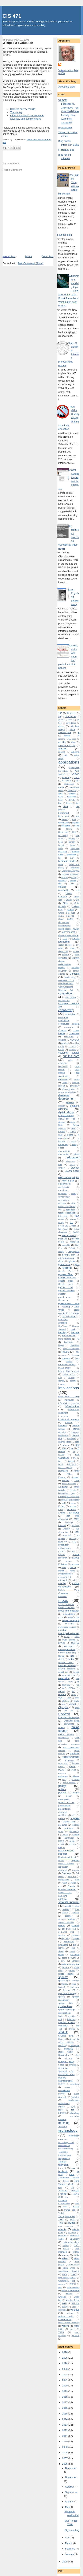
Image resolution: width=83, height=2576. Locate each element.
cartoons (62, 881)
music (66, 1637)
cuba (61, 1049)
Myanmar (75, 1643)
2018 (65, 2396)
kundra (73, 1506)
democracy (74, 1086)
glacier (61, 1261)
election (75, 1167)
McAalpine (63, 1564)
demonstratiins (68, 1089)
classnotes (63, 951)
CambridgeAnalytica (70, 871)
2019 (65, 2391)
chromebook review (68, 929)
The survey (16, 112)
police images (68, 1783)
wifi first (76, 2303)
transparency (64, 2204)
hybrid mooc (69, 1374)
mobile (62, 1583)
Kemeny (62, 1477)
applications (68, 762)
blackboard (63, 832)
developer (63, 1095)
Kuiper (61, 1506)
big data (75, 823)
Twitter (71, 2222)
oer (69, 1698)
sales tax (65, 1892)
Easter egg (63, 1145)
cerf (77, 890)
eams (73, 1141)
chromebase (63, 922)
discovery (62, 1122)
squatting (72, 2016)
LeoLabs (69, 1522)
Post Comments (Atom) (30, 263)
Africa (72, 729)
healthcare (69, 1342)
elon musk (68, 1180)
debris (64, 1083)
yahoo (72, 2329)
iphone (66, 1445)
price (74, 1815)
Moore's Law (73, 1617)
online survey (66, 1734)
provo (60, 1831)
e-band (70, 1135)
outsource (69, 1760)
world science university (68, 2323)
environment (63, 1200)
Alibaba (72, 739)
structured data (66, 2074)
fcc (71, 1222)
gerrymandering (66, 1258)
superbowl (74, 2084)
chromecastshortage (68, 935)
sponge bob (65, 2003)
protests (75, 1825)
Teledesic (63, 2152)
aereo (61, 726)
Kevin (76, 1481)
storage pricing (66, 2061)
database (62, 1079)
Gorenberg (63, 1300)
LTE (74, 1542)
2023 (65, 2369)
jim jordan (65, 1468)
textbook (63, 2171)
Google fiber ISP (67, 1277)
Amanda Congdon (66, 745)
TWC (60, 2219)
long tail (67, 1535)
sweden (75, 2097)
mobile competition (68, 1585)
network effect (66, 1662)
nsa (77, 1685)
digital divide (66, 1112)
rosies (73, 1883)
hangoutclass (68, 1335)
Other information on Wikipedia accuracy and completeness (27, 117)
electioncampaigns (68, 1177)
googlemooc (64, 1297)
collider (61, 968)
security (75, 1925)
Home (28, 256)
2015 (65, 2413)
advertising (71, 723)
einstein (61, 1168)
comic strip (70, 977)
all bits (62, 742)
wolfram (69, 2313)
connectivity (66, 1010)
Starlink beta (65, 2035)
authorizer (71, 790)
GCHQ (72, 1248)
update (65, 2245)
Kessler (65, 1480)
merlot (61, 1571)
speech (61, 1997)
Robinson (72, 1876)
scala (77, 1909)
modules (62, 1596)
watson (61, 2284)
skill (73, 1948)
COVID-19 (74, 1040)
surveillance (64, 2090)
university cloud (71, 2242)
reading (72, 1844)
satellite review (72, 1906)
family (60, 1223)
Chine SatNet (65, 919)
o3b (73, 1691)
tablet (60, 2110)
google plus (65, 1287)
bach (60, 797)
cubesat (72, 1050)
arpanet (66, 777)
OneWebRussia (71, 1720)
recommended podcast (66, 1852)
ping (64, 1780)
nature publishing (67, 1652)
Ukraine (62, 2235)
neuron (76, 1672)
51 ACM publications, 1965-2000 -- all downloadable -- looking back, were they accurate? (68, 111)
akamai (67, 736)
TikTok (66, 2181)
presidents (62, 1815)
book (60, 842)
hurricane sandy (66, 1364)
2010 (65, 2441)
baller (60, 800)
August (69, 2501)
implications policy (68, 1396)
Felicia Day (63, 1226)
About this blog (66, 86)
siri (74, 1944)
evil (59, 1210)
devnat (70, 1102)
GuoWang (63, 1319)
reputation (63, 1866)
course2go (69, 1037)
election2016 (72, 1170)
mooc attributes (66, 1604)
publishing (74, 1831)
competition (66, 993)
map (73, 1551)
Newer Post (9, 256)
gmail (77, 1264)
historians (74, 1345)
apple (65, 755)
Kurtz (60, 1510)
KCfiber (68, 1474)
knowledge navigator (70, 1500)
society (61, 1961)
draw (73, 1128)
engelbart (63, 1190)
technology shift (66, 2142)
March (69, 2543)
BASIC (72, 800)
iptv (77, 1445)
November (71, 2477)
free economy (69, 1235)
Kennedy (75, 1477)
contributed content (68, 1023)
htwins (69, 1361)
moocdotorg (69, 1614)
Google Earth (65, 1271)
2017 (65, 2402)
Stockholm (63, 2055)
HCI (77, 1339)
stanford (71, 2019)
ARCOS (76, 774)
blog (74, 832)
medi (64, 1567)
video (65, 2258)
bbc (60, 803)
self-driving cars (69, 1929)
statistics (62, 2046)
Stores (61, 2065)
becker (69, 803)
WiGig (64, 2307)
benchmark (63, 813)
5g (59, 716)
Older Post (47, 256)
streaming (63, 2068)
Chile (65, 903)
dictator (61, 1106)
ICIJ (60, 1378)
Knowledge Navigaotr (68, 1497)
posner (76, 1792)
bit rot (77, 826)
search (61, 1925)
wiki (74, 2306)
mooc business (66, 1607)
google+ (62, 1293)
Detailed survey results (22, 109)
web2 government (70, 2290)
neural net (63, 1672)
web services (73, 2287)
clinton (65, 954)
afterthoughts (64, 732)
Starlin (72, 2029)
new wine (64, 1678)
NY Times (72, 1688)
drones (61, 1131)
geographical (74, 1252)
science (69, 1916)
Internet (62, 1425)
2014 (65, 2419)
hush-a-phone (64, 1368)
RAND (61, 1841)
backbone (71, 797)
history (65, 1351)
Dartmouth (63, 1066)
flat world (62, 1229)
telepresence (64, 2158)
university (74, 2239)
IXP (74, 1458)
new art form (68, 1675)
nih (78, 1682)
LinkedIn (66, 1529)
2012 (65, 2430)
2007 (65, 2458)
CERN (69, 893)
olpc (63, 1704)
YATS (61, 2332)
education (72, 1157)
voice (64, 2274)
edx (60, 1164)
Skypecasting (72, 2530)
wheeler (62, 2296)
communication (65, 983)
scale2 (65, 1913)
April (68, 2537)
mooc (63, 1600)
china (71, 909)
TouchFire (62, 2191)
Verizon (65, 2255)
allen (73, 742)
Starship (62, 2039)
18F (60, 713)
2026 (65, 2352)
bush (72, 858)
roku (77, 1879)
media (73, 1567)
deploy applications (67, 1092)
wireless (74, 2309)
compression (64, 1001)
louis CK (62, 1541)
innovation (63, 1416)
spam (74, 1984)
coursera (62, 1040)
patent (72, 1766)
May (67, 2507)
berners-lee (64, 816)
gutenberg (62, 1323)
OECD (61, 1698)
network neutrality (67, 1665)
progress (75, 1818)
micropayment (64, 1577)
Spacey (64, 1984)
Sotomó (65, 1967)
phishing (75, 1776)
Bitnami (69, 829)
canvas (64, 877)
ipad (77, 1441)
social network (69, 1957)
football (76, 1232)
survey (61, 2093)
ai (78, 732)
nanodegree (69, 1646)
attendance (69, 784)
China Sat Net (66, 912)
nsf (63, 1688)
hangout (75, 1332)
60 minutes (70, 716)
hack (73, 1329)
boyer (72, 845)
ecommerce (64, 1151)
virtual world (69, 2268)
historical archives (71, 1349)
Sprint (60, 2016)
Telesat (62, 2161)
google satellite (66, 1290)
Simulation (69, 1941)
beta (77, 816)
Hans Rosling (64, 1339)
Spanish (62, 1987)
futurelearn (74, 1242)
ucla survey (65, 2226)
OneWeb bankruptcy (68, 1717)
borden (72, 842)
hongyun (66, 1358)
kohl (64, 1503)
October (70, 2486)
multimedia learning (67, 1627)
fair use (62, 1216)
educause (70, 1161)
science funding (66, 1919)
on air (69, 1711)
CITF (65, 939)
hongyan (75, 1355)
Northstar (66, 1685)
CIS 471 (11, 16)
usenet (66, 2249)
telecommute (64, 2145)
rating (72, 1841)
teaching (64, 2122)
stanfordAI (63, 2025)
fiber (74, 1225)
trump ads (69, 2210)
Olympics (63, 1707)
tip (73, 2187)
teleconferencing (65, 2149)
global (72, 1261)
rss (59, 1886)
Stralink (72, 2065)
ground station (69, 1316)
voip (73, 2274)
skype (60, 1951)
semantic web (66, 1932)
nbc (72, 1655)
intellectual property (68, 1419)
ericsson (62, 1203)
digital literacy (66, 1115)
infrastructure (72, 1406)
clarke (72, 948)
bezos (64, 819)
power (69, 1796)
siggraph (65, 1938)
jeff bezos (71, 1464)
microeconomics (65, 1574)
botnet (61, 845)
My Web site (65, 127)
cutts (70, 1060)
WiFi (64, 2303)
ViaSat (76, 2255)
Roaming (66, 1873)
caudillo (73, 881)
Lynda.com (63, 1544)
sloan (61, 1954)
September (71, 2492)
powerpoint (63, 1799)
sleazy (72, 1951)
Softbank (75, 1961)
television (63, 2164)
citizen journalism (68, 940)
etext (73, 1203)
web (60, 2287)
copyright (68, 1027)
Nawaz (61, 1656)
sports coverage (66, 2009)
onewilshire (69, 1724)
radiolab (75, 1835)
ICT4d (71, 1377)
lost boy (72, 1539)
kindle (73, 1490)
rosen (64, 1883)
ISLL (64, 1448)
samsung (62, 1895)
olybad (72, 1704)
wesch (69, 2293)
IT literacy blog (66, 149)
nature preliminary (67, 1649)
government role (68, 1303)
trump (76, 2206)
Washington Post (66, 2281)
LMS (77, 1532)
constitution (71, 1014)
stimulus (68, 2048)
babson (72, 794)
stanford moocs (66, 2022)
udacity (62, 2229)
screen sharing (66, 1922)
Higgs (61, 1345)
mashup (76, 1557)
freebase (62, 1238)
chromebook (64, 925)
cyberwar (62, 1063)
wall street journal (67, 2278)
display (73, 1122)
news (70, 1682)
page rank (63, 1763)
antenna (75, 752)
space (72, 1970)
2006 (65, 2463)
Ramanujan (69, 1838)
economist (63, 1154)
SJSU (61, 1948)
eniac (73, 1194)
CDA (72, 884)
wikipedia (62, 2310)
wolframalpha (65, 2319)
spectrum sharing (67, 1993)
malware (62, 1551)
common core (66, 980)
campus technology (71, 874)
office (77, 1698)
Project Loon (68, 1821)
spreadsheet (64, 2013)
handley (62, 1332)
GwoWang (62, 1326)
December (71, 2468)
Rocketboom (63, 1880)
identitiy (61, 1381)
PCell (73, 1770)
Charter (69, 900)
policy (62, 1786)
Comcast (74, 973)
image (61, 1384)
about (60, 720)
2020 (65, 2385)
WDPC (73, 2284)
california (74, 867)
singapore (63, 1944)
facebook (70, 1209)
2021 (65, 2380)
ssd (60, 2019)
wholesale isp (72, 2300)
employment (64, 1183)
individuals (69, 1400)
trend (64, 2207)
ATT (77, 781)
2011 (65, 2436)
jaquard (71, 1461)
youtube (76, 2335)
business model (67, 861)
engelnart (62, 1194)
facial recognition (67, 1212)
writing (65, 2325)
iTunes (61, 1455)
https (77, 1358)
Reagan (61, 1847)
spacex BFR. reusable (68, 1981)
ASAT (76, 777)
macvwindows (64, 1548)
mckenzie (75, 1564)
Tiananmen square (68, 2177)
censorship (63, 890)
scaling (76, 1912)
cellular (62, 886)
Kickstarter (63, 1487)
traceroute (62, 2200)
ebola (74, 1145)
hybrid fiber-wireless (68, 1371)
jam (60, 1461)
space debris (66, 1973)
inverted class (64, 1442)
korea (73, 1503)
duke (60, 1135)
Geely (60, 1252)
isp (72, 1448)
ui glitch (72, 2233)
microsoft (62, 1580)
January (70, 2554)
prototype (68, 1828)
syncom (61, 2107)
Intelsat (69, 1422)
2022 (65, 2374)
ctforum (72, 1046)
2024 (65, 2363)
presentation (64, 1805)
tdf (72, 2109)
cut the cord (71, 1056)
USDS (76, 2245)
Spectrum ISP (69, 1990)
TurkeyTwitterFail (66, 2216)
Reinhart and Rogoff (67, 1857)
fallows (73, 1219)
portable (62, 1792)
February (70, 2548)
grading (66, 1306)
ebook (61, 1147)
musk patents (68, 1640)
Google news (65, 1284)
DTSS (73, 1132)
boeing (72, 838)
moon (60, 1617)
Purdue (65, 1835)
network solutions (66, 1669)
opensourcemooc (70, 1756)
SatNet (65, 1909)
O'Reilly (61, 1691)
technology (67, 2130)
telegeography (64, 2155)
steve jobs (74, 2045)
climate (76, 951)
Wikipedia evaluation (18, 42)
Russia (71, 1886)
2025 (65, 2357)
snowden (74, 1954)
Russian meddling (67, 1889)
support (68, 2087)
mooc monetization (68, 1610)
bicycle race (63, 823)
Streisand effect (66, 2071)
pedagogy (63, 1776)
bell (77, 803)
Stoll (77, 2055)
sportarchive (65, 2006)
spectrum (74, 1987)
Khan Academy (69, 1484)
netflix (71, 1659)
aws (60, 793)
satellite (62, 1899)
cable (60, 864)
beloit (65, 806)
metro (72, 1571)
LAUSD (76, 1519)
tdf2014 (62, 2113)
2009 (65, 2447)
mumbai (62, 1630)
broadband (72, 855)
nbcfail (61, 1659)
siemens (75, 1935)
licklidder (75, 1526)
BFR (74, 819)
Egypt (72, 1165)
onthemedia (63, 1738)
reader (61, 1844)
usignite (76, 2252)
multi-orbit (69, 1624)
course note (74, 1033)
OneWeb (64, 1714)
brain (60, 848)
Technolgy (62, 2126)
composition (70, 997)
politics (62, 1789)
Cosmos (62, 1030)
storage (68, 2058)
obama (62, 1694)
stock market (65, 2052)
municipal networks (68, 1633)
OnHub (61, 1727)
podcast (75, 1779)
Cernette (62, 896)
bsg (60, 858)
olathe (76, 1701)
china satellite (66, 916)
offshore (66, 1701)
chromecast (68, 932)
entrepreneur (64, 1197)
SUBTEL (62, 2084)
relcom (61, 1860)
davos (76, 1079)
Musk (77, 1637)
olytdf (77, 1707)
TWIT (60, 2223)
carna (73, 877)
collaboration (64, 964)
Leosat (62, 1525)
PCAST (62, 1769)
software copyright (70, 1964)
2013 (65, 2424)
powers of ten (66, 1802)
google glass (66, 1281)
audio (61, 787)
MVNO (61, 1643)
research (62, 1870)
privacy (61, 1818)
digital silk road (66, 1118)
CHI (77, 900)
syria (73, 2107)
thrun (71, 2174)
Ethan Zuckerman (66, 1207)
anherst (61, 752)
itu (74, 1452)
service (61, 1935)
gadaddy (66, 1245)
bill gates (65, 825)
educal (76, 1154)
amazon (62, 748)
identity (73, 1381)
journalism (63, 1470)
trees (77, 2204)
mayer (69, 1561)
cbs (59, 884)
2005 (65, 2561)
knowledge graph (66, 1493)
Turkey (61, 2213)
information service (68, 1403)
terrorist (62, 2168)
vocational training (68, 2271)
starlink (63, 2032)
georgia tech (68, 1254)
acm (70, 720)
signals (76, 1938)
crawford (65, 1043)
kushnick (71, 1509)
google (67, 1267)
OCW (73, 1694)
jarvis (60, 1464)
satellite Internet (68, 1902)
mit (74, 1580)
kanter (76, 1471)
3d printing (71, 713)
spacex (63, 1977)
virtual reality (73, 2265)
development (66, 1098)
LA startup (74, 1512)
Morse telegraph (70, 1620)
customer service (68, 1052)
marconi (61, 1555)
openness (74, 1753)
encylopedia (63, 1187)
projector (62, 1825)
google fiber (65, 1274)
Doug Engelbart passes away (73, 597)
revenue (76, 1870)
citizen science (65, 945)
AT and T (66, 780)
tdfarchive (74, 2113)
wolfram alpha (66, 2316)
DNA (60, 1125)
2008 (65, 2452)
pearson (62, 1773)
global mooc (64, 1264)
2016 (65, 2407)
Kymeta (61, 1513)
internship (71, 1439)
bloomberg (63, 835)
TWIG (72, 2220)
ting (60, 2187)
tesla (73, 2168)
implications (68, 1388)
